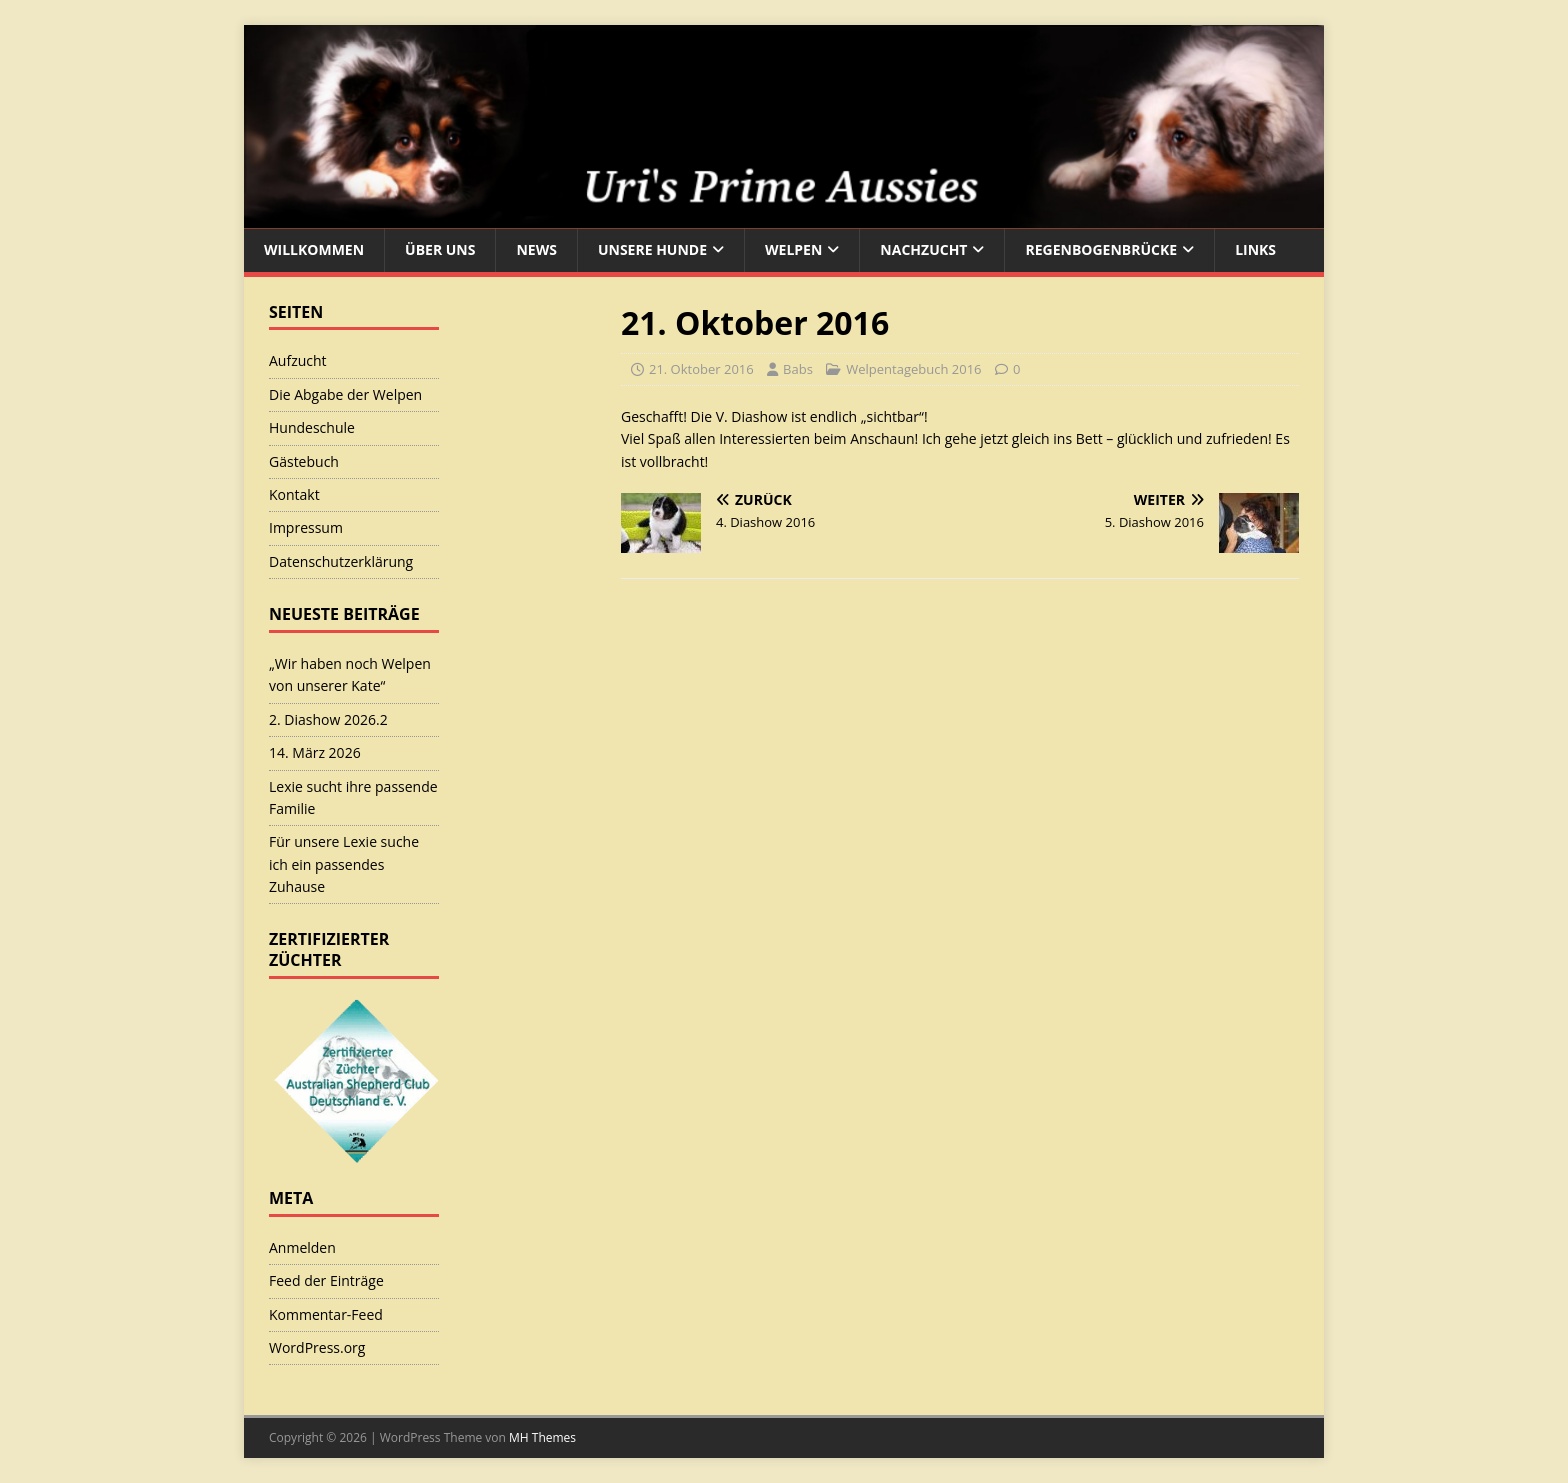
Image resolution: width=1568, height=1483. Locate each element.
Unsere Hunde (652, 249)
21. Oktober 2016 (701, 369)
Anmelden (302, 1247)
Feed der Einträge (326, 1280)
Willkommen (314, 249)
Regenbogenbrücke (1101, 249)
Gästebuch (304, 461)
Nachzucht (923, 249)
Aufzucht (298, 360)
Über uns (440, 249)
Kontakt (294, 494)
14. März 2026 (315, 752)
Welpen (793, 249)
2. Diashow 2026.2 (328, 719)
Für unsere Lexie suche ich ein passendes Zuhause (344, 864)
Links (1255, 249)
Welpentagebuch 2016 (913, 369)
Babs (798, 369)
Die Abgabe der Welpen (345, 394)
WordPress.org (317, 1347)
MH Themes (542, 1437)
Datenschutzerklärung (341, 561)
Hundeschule (312, 427)
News (536, 249)
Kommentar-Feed (326, 1314)
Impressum (306, 527)
